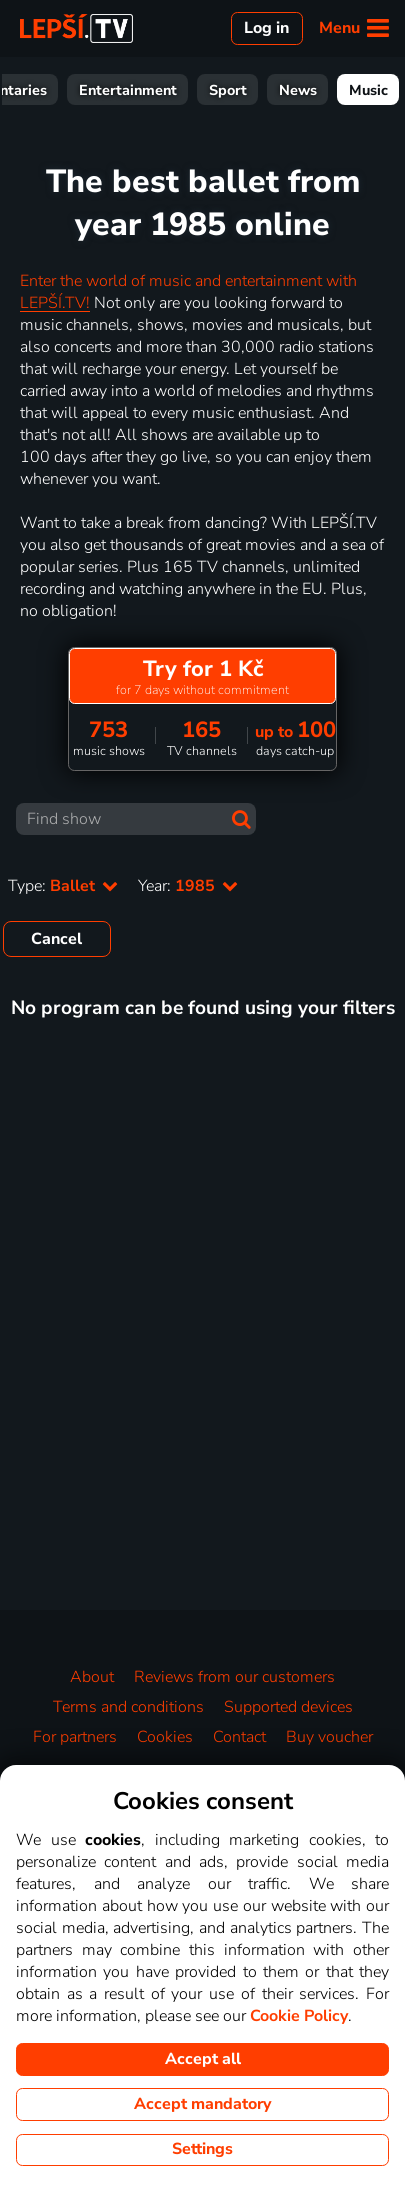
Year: (188, 886)
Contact (239, 1737)
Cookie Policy (299, 2016)
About (92, 1677)
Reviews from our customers (234, 1677)
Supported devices (288, 1707)
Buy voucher (329, 1737)
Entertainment (342, 90)
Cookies (165, 1737)
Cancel (56, 939)
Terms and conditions (128, 1707)
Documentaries (210, 90)
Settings (202, 2149)
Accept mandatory (202, 2104)
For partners (75, 1737)
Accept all (203, 2059)
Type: (63, 886)
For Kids (99, 90)
